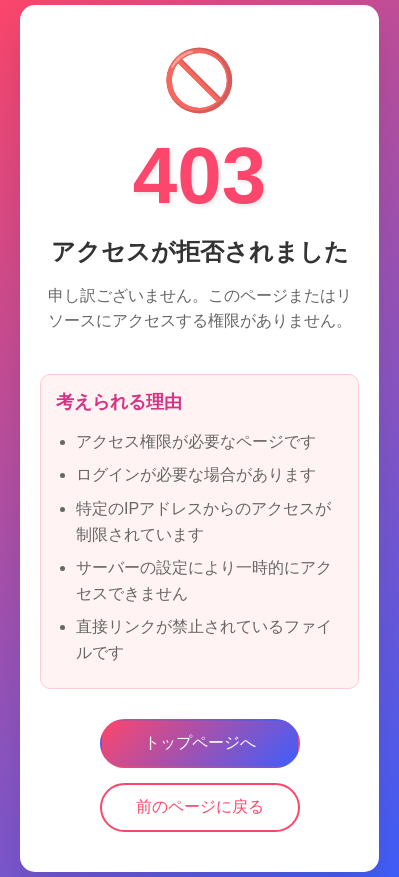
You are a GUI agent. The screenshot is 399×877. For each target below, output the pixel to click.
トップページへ (200, 743)
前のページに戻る (200, 807)
